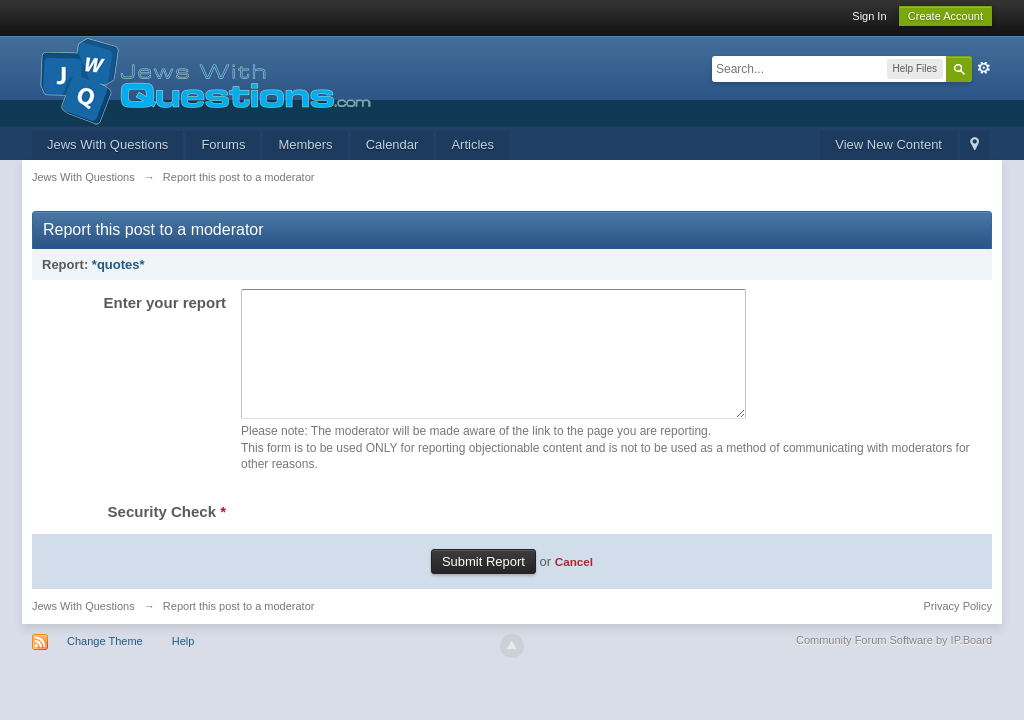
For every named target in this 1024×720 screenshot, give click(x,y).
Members (305, 144)
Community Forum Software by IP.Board (894, 664)
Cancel (574, 585)
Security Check (167, 535)
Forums (223, 144)
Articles (472, 144)
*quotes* (118, 264)
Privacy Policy (958, 630)
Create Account (945, 16)
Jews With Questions (107, 144)
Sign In (869, 16)
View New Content (888, 144)
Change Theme (105, 665)
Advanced (984, 68)
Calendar (392, 144)
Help (183, 665)
